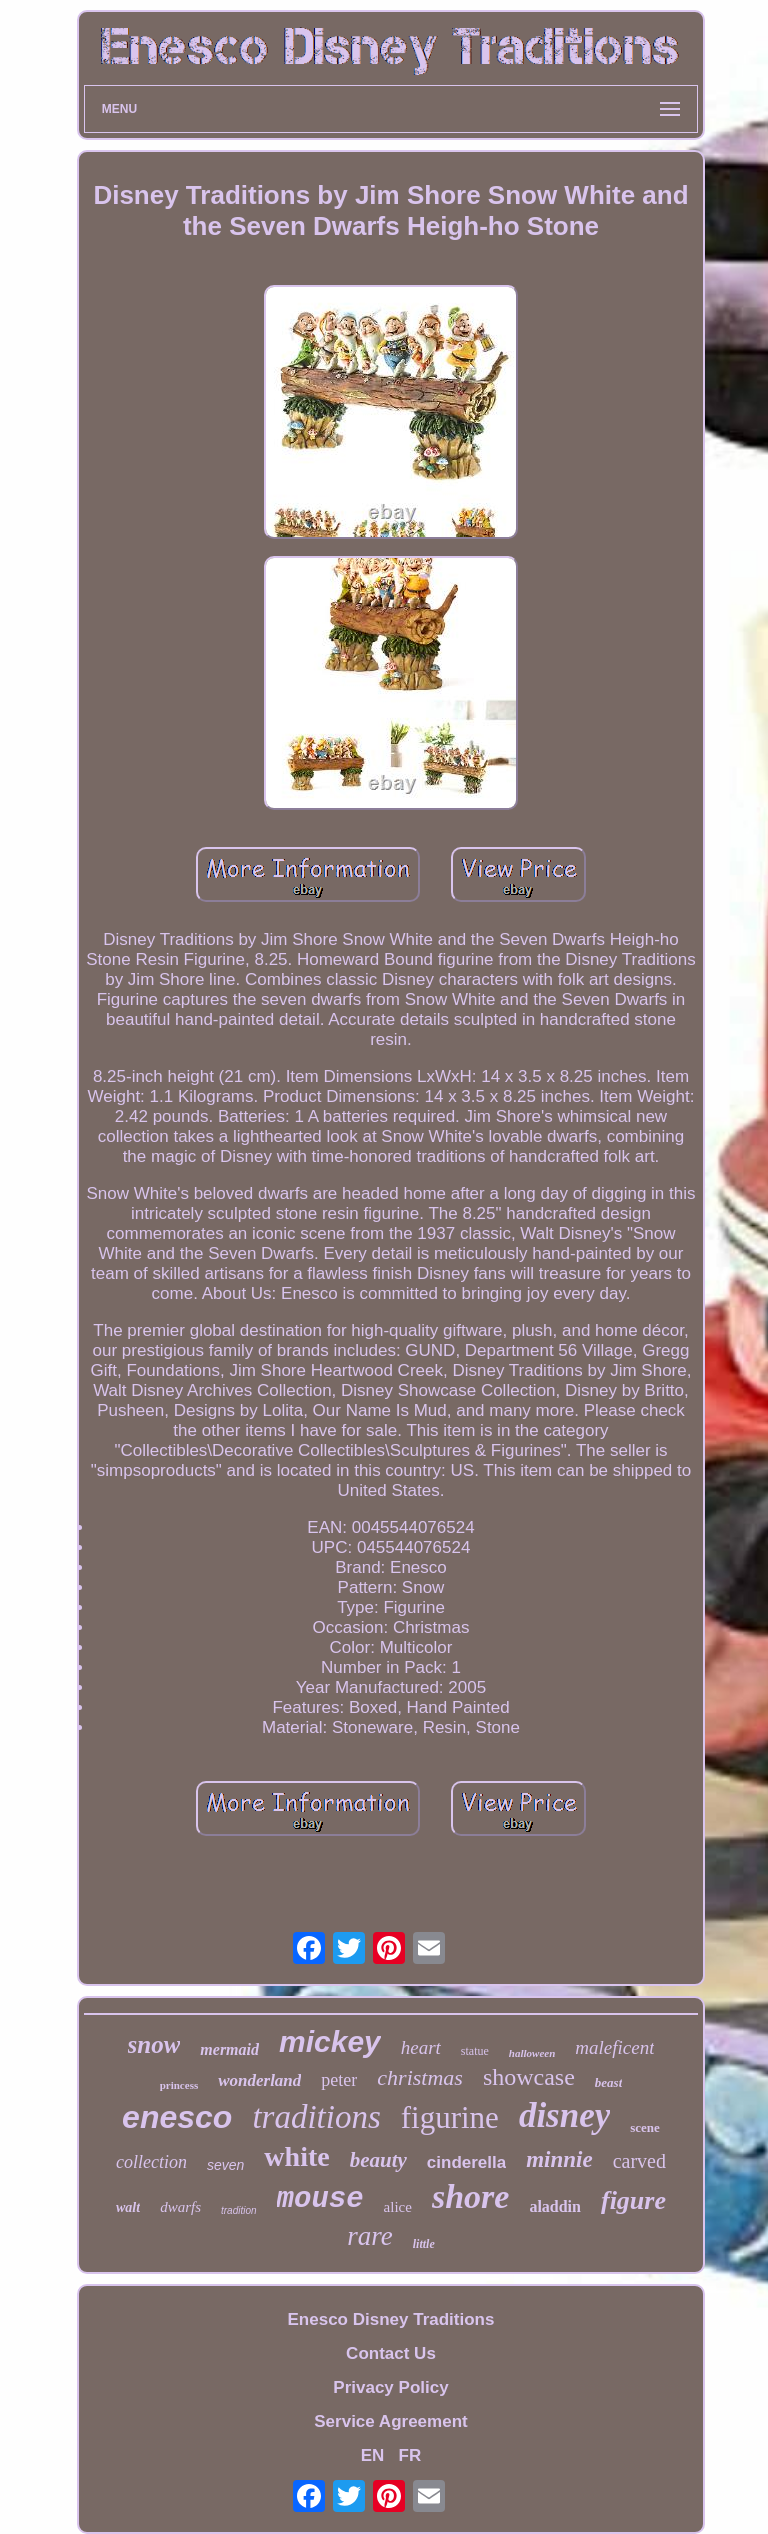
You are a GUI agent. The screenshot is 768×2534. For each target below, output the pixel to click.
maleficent (614, 2047)
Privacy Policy (390, 2387)
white (296, 2156)
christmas (420, 2077)
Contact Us (391, 2353)
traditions (316, 2117)
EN (373, 2455)
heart (421, 2047)
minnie (559, 2159)
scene (645, 2127)
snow (154, 2044)
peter (339, 2080)
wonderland (259, 2080)
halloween (532, 2053)
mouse (320, 2199)
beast (608, 2082)
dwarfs (180, 2207)
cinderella (466, 2162)
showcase (529, 2077)
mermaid (229, 2049)
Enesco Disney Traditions (391, 2319)
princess (179, 2085)
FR (410, 2455)
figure (633, 2200)
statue (475, 2051)
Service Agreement (390, 2421)
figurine (450, 2117)
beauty (378, 2160)
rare (370, 2236)
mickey (330, 2041)
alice (398, 2207)
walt (128, 2207)
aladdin (555, 2206)
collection (151, 2162)
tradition (239, 2210)
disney (564, 2115)
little (424, 2244)
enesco (177, 2117)
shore (470, 2196)
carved (639, 2161)
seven (225, 2165)
